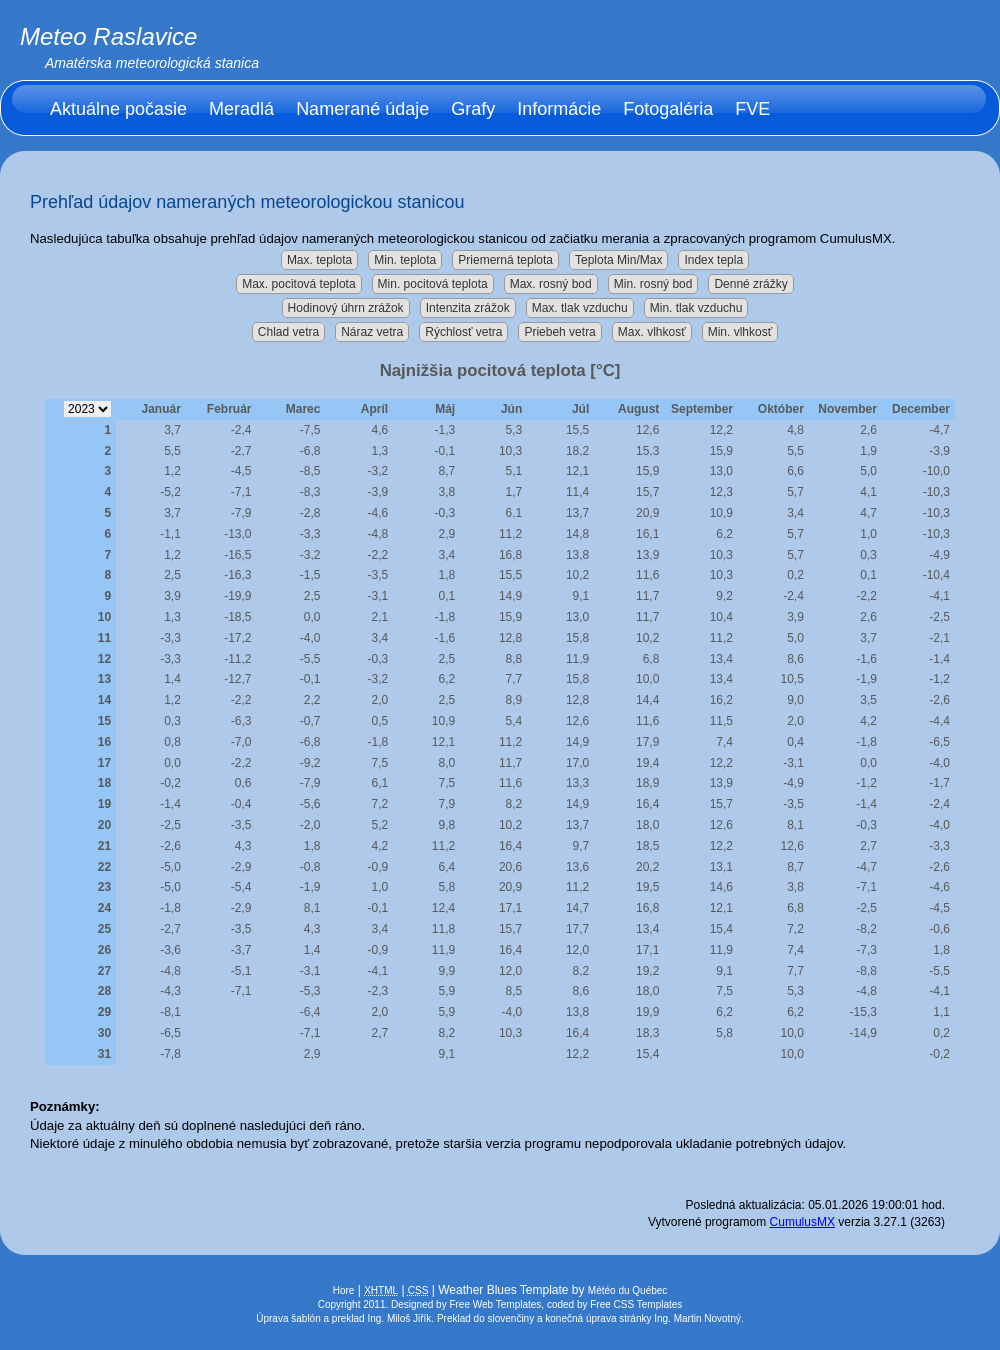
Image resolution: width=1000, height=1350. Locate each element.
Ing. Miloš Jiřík (399, 1318)
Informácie (559, 109)
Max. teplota (319, 260)
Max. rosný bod (551, 284)
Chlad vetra (288, 332)
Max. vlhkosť (652, 332)
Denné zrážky (750, 284)
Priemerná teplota (505, 260)
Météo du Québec (628, 1290)
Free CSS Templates (636, 1304)
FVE (752, 109)
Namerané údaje (362, 109)
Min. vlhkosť (740, 332)
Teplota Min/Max (618, 260)
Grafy (473, 109)
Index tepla (713, 260)
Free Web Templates (495, 1304)
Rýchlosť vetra (463, 332)
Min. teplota (405, 260)
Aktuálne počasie (118, 109)
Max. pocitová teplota (298, 284)
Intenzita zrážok (468, 308)
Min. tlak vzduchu (696, 308)
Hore (344, 1290)
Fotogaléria (668, 109)
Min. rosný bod (653, 284)
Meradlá (241, 109)
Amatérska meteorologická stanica (152, 63)
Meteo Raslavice (108, 36)
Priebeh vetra (559, 332)
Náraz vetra (372, 332)
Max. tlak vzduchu (580, 308)
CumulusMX (802, 1222)
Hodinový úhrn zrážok (346, 308)
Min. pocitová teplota (433, 284)
